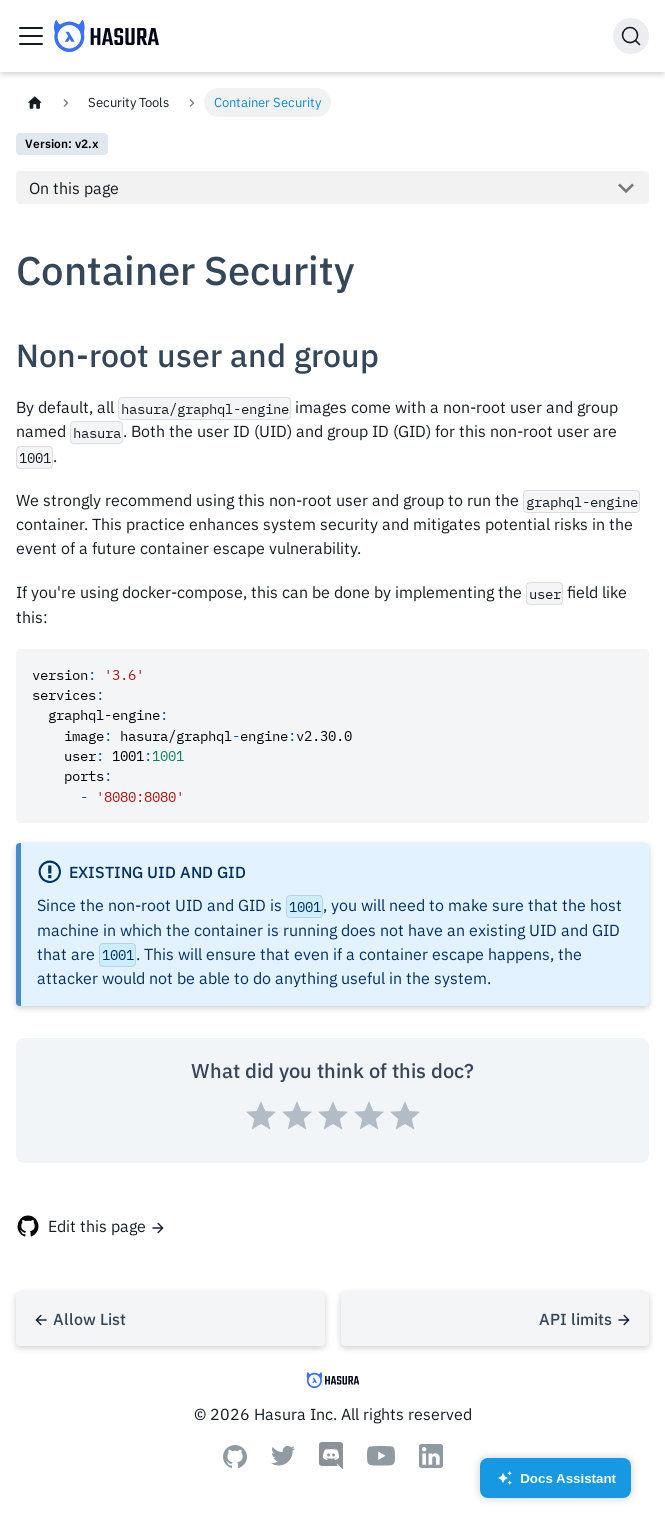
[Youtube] (381, 1460)
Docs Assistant (555, 1484)
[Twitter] (283, 1460)
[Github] (235, 1462)
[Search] (631, 36)
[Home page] (35, 102)
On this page (74, 188)
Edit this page (97, 1226)
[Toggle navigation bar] (31, 36)
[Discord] (331, 1464)
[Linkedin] (431, 1462)
